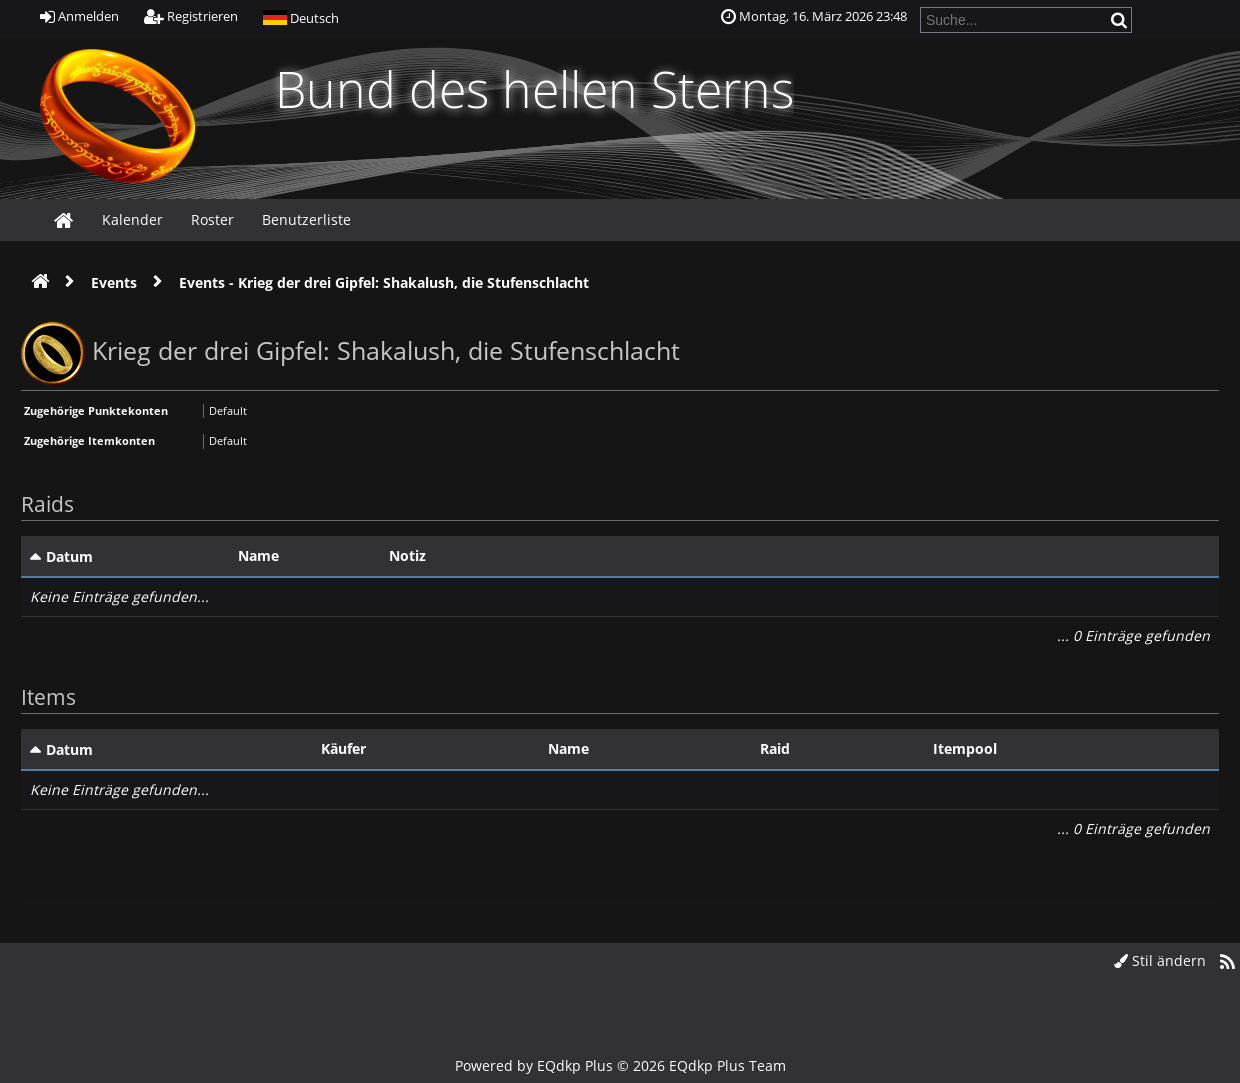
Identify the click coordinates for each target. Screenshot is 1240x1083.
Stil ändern (1160, 960)
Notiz (407, 555)
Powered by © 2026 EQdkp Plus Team (620, 1065)
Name (258, 555)
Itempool (965, 748)
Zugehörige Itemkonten (89, 440)
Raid (775, 748)
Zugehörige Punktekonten (96, 410)
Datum (69, 556)
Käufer (343, 748)
